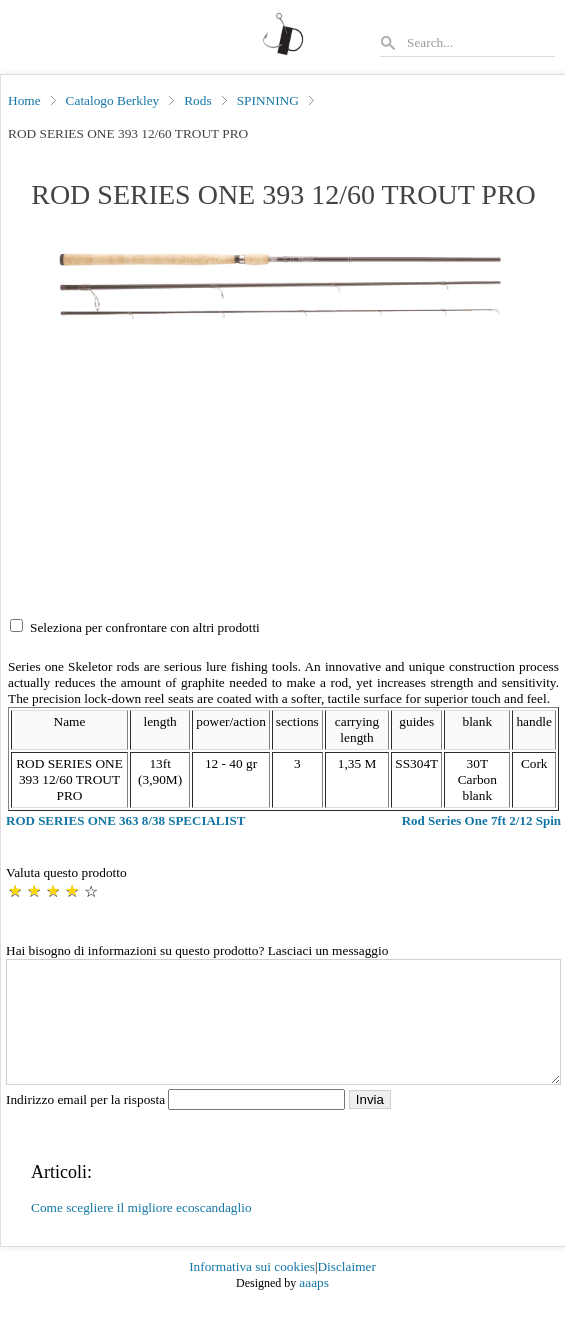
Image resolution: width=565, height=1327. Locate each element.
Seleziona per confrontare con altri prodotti (145, 627)
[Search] (480, 42)
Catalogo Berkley (113, 100)
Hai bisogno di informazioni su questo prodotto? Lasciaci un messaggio (197, 950)
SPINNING (268, 100)
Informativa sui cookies (252, 1290)
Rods (197, 100)
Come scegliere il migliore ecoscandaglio (141, 1231)
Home (24, 100)
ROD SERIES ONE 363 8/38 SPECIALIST (125, 820)
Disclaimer (346, 1290)
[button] (283, 286)
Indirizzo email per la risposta (177, 1123)
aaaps (314, 1306)
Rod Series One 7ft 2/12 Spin (481, 820)
